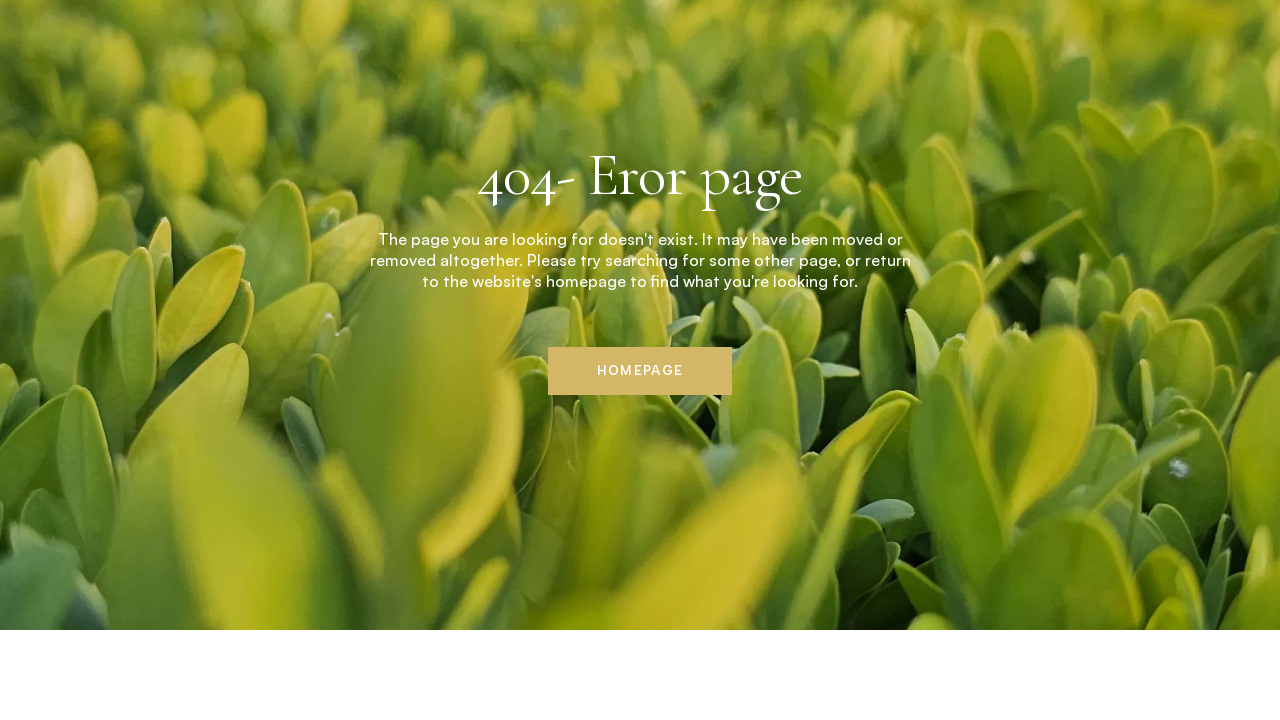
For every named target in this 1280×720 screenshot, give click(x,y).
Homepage (640, 370)
